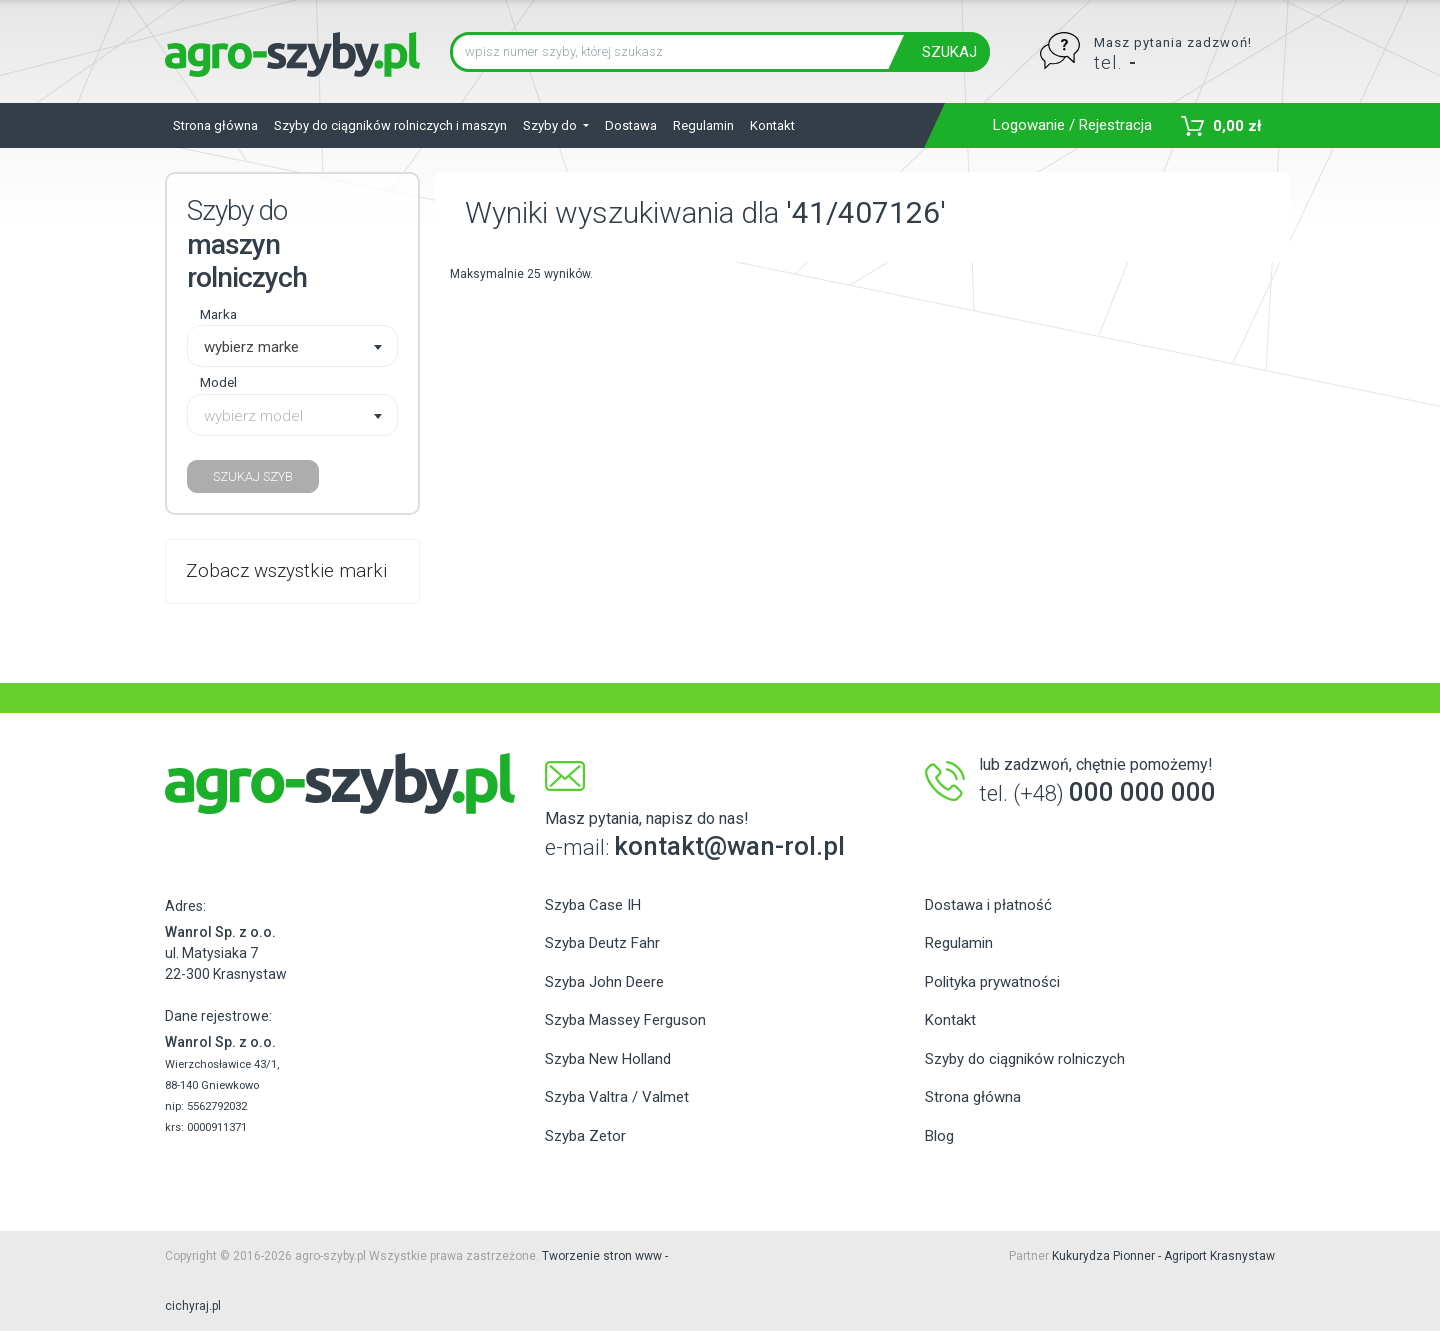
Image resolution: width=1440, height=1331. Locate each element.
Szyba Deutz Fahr (602, 943)
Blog (939, 1136)
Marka (218, 314)
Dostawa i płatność (988, 905)
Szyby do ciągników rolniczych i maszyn (390, 125)
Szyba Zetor (585, 1136)
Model (218, 382)
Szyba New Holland (608, 1059)
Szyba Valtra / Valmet (617, 1097)
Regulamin (703, 125)
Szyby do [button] (551, 125)
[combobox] (292, 346)
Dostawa (631, 125)
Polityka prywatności (992, 982)
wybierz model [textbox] (253, 416)
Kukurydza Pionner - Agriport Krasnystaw (1163, 1256)
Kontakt (772, 125)
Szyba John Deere (604, 982)
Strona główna (215, 125)
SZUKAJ (949, 52)
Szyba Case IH (593, 905)
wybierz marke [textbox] (251, 347)
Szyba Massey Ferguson (625, 1020)
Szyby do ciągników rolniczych (1025, 1059)
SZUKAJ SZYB (253, 476)
